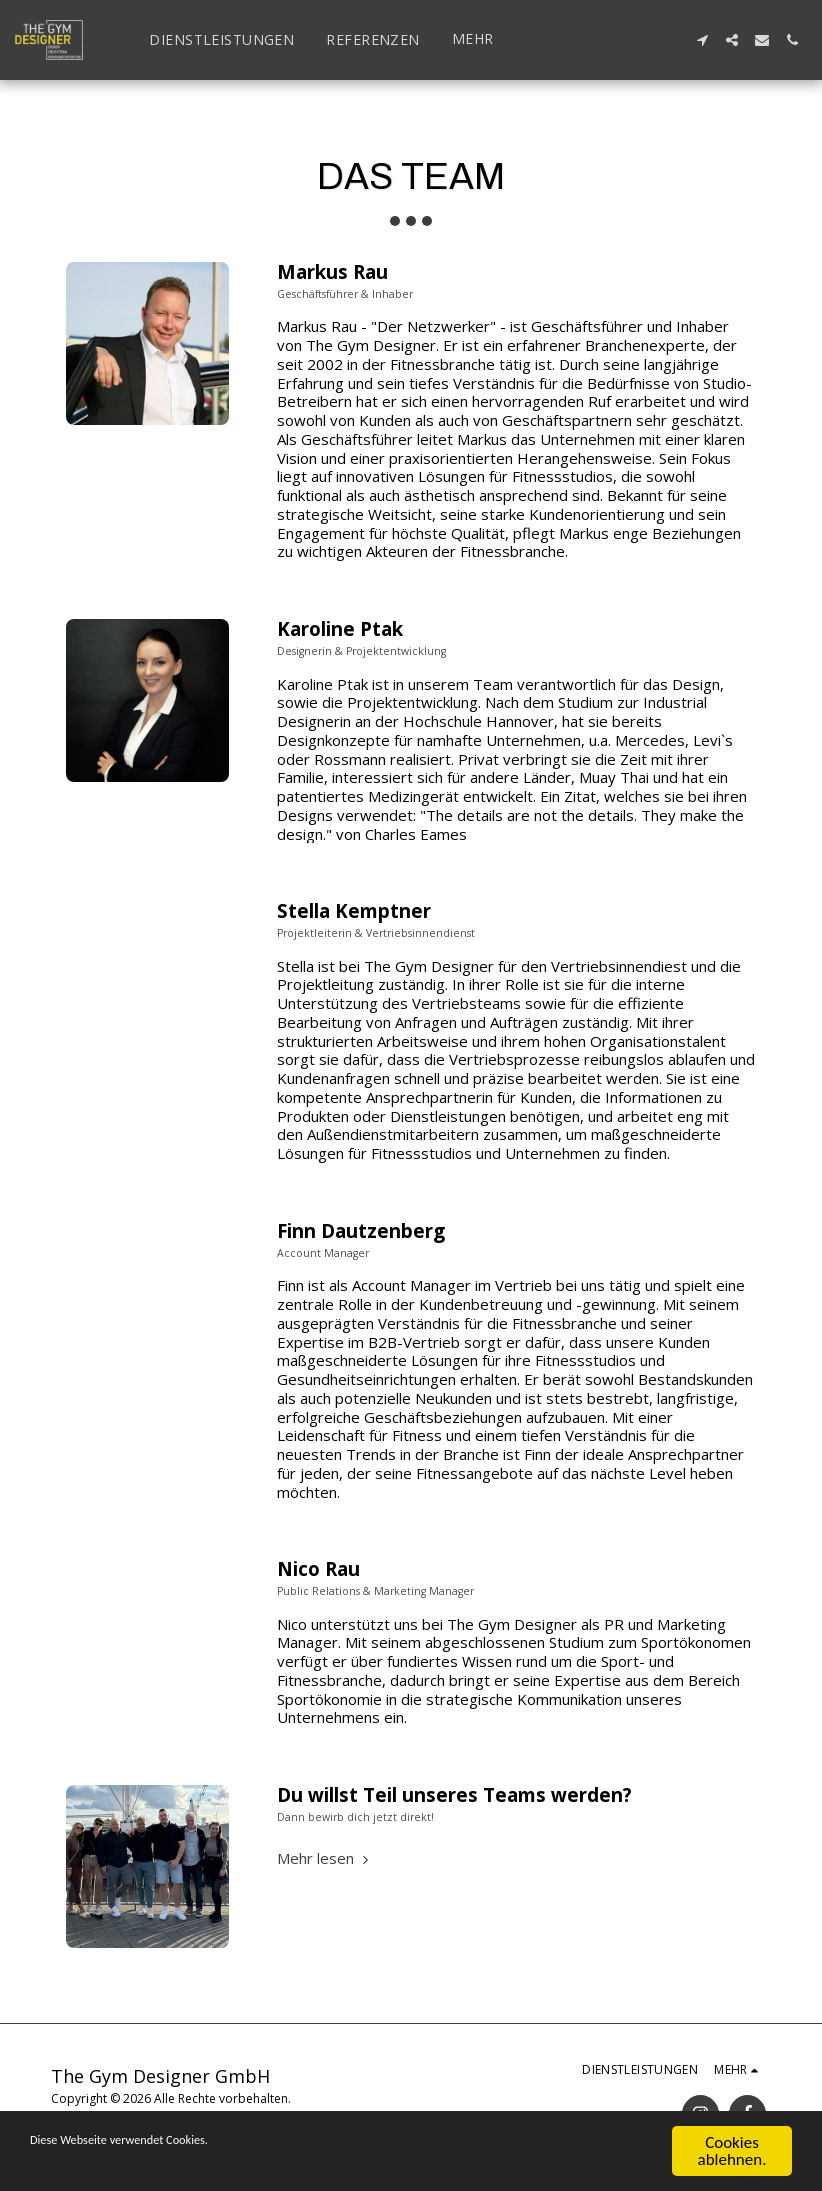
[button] (702, 40)
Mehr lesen (325, 1858)
